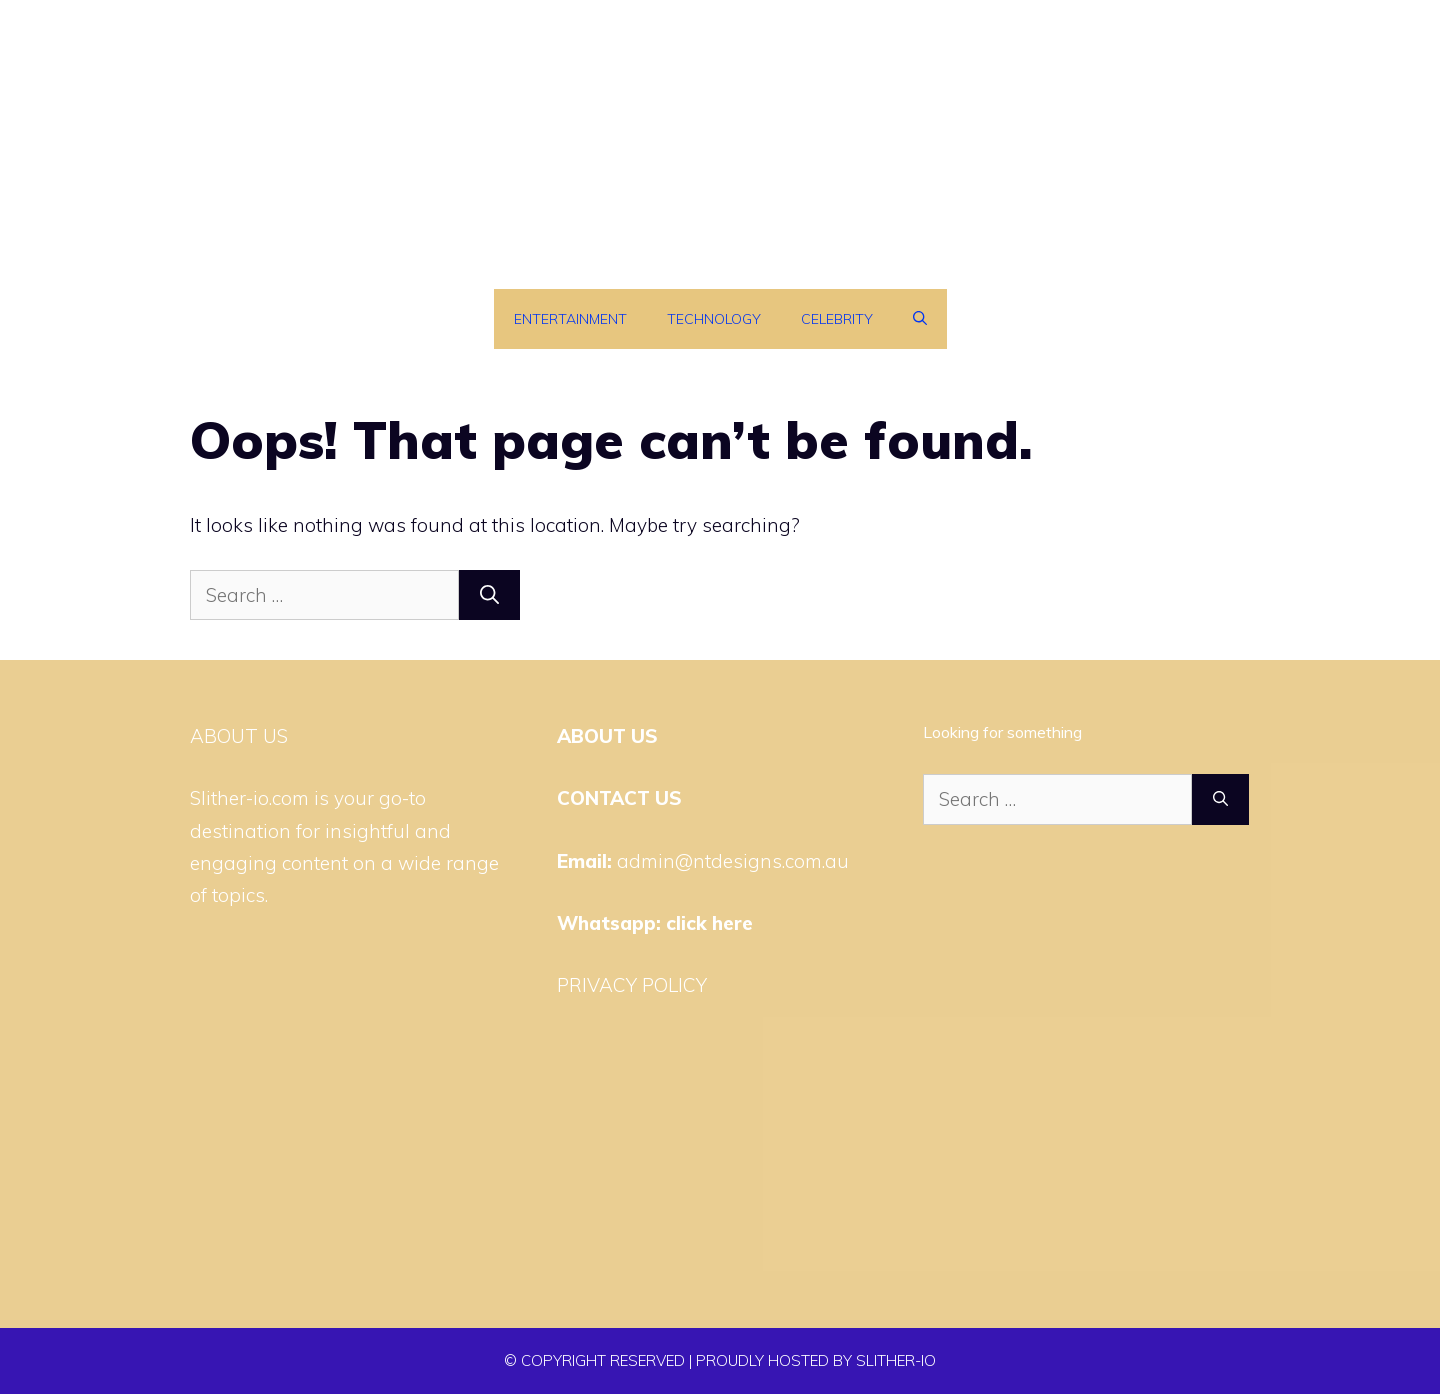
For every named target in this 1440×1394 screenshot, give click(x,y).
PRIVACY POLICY (632, 985)
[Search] (489, 595)
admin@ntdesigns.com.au (733, 861)
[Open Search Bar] (920, 319)
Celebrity (837, 319)
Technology (714, 319)
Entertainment (570, 319)
